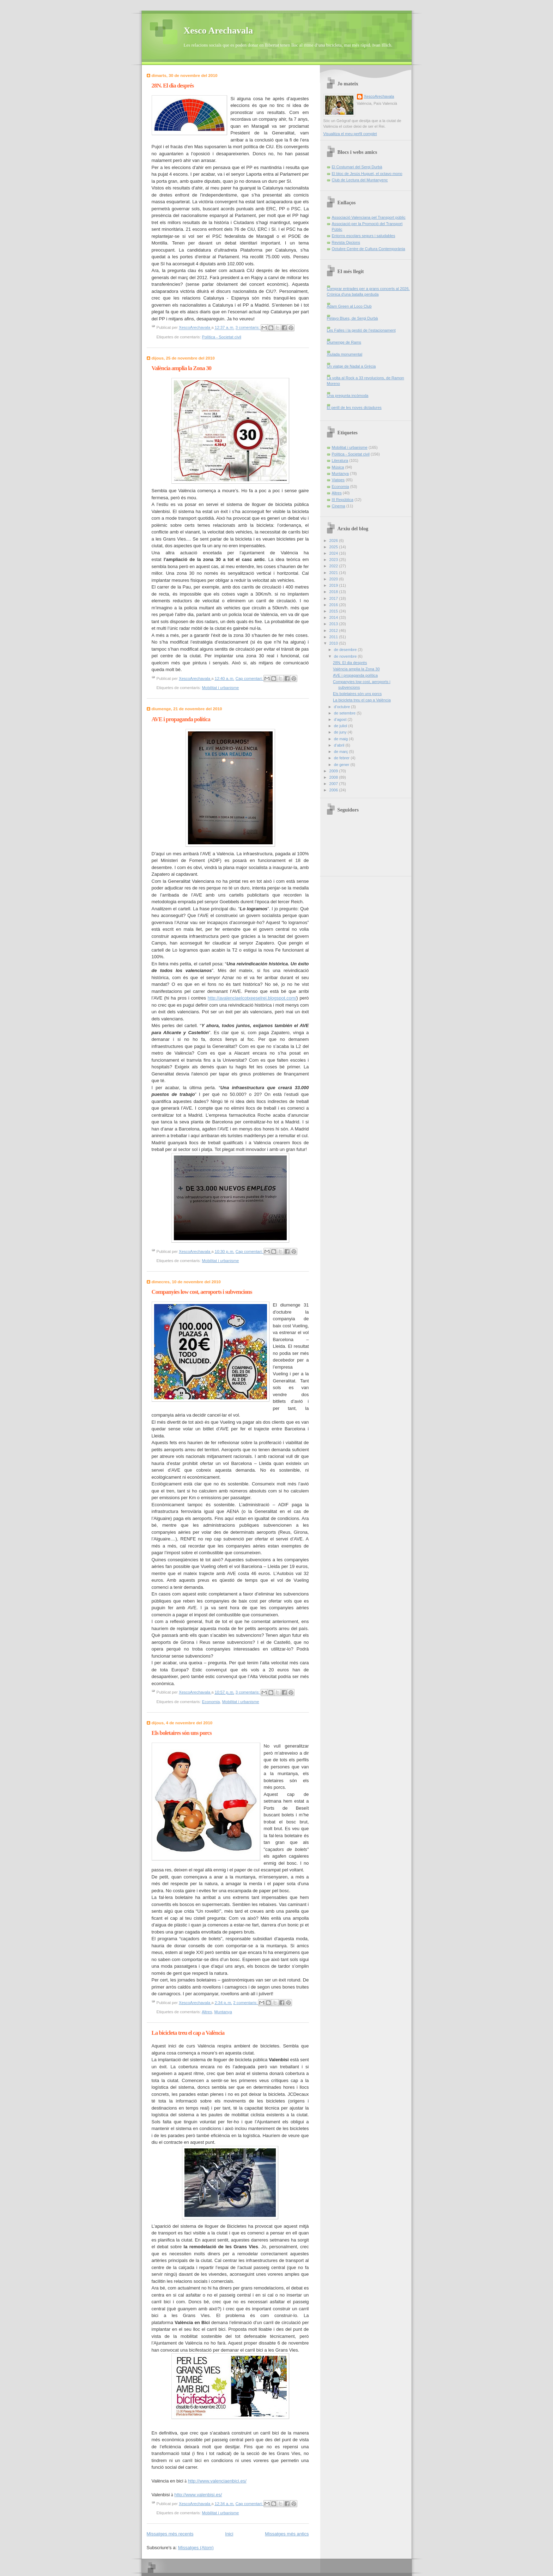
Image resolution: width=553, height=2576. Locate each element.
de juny (341, 732)
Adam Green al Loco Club (349, 306)
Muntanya (223, 2012)
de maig (341, 739)
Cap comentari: (250, 678)
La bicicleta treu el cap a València (188, 2032)
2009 (334, 771)
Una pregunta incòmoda (348, 395)
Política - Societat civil (221, 337)
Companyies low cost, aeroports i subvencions (202, 1292)
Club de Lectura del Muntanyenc (360, 180)
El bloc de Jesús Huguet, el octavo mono (367, 173)
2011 (334, 637)
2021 (334, 573)
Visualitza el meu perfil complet (350, 134)
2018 (334, 592)
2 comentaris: (246, 2003)
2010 (334, 643)
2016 (334, 605)
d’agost (341, 719)
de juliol (341, 726)
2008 (334, 777)
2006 (334, 790)
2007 (334, 784)
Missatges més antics (287, 2533)
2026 (334, 540)
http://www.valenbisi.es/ (198, 2494)
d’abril (340, 745)
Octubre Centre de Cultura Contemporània (368, 249)
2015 (334, 611)
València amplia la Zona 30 (182, 368)
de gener (342, 764)
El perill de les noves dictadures (354, 407)
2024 (334, 553)
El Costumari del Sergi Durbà (357, 167)
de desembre (346, 649)
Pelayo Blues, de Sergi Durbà (352, 318)
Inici (229, 2533)
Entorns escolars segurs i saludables (363, 236)
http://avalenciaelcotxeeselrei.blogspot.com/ (252, 998)
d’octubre (342, 707)
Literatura (340, 460)
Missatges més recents (170, 2533)
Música (338, 467)
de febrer (342, 758)
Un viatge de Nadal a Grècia (351, 366)
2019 (334, 585)
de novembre (346, 656)
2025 (334, 547)
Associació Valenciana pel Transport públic (369, 217)
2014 (334, 617)
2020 (334, 579)
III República (342, 499)
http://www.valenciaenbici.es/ (217, 2481)
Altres (207, 2012)
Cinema (338, 506)
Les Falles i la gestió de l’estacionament (361, 330)
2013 (334, 624)
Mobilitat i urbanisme (220, 688)
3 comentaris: (248, 328)
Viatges (338, 480)
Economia (211, 1702)
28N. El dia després (173, 85)
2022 (334, 566)
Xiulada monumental (345, 354)
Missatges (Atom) (196, 2547)
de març (341, 751)
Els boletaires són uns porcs (182, 1733)
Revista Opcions (346, 242)
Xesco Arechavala (218, 30)
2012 (334, 630)
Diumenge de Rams (344, 342)
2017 (334, 598)
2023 (334, 559)
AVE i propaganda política (181, 719)
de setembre (345, 713)
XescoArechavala (379, 96)
